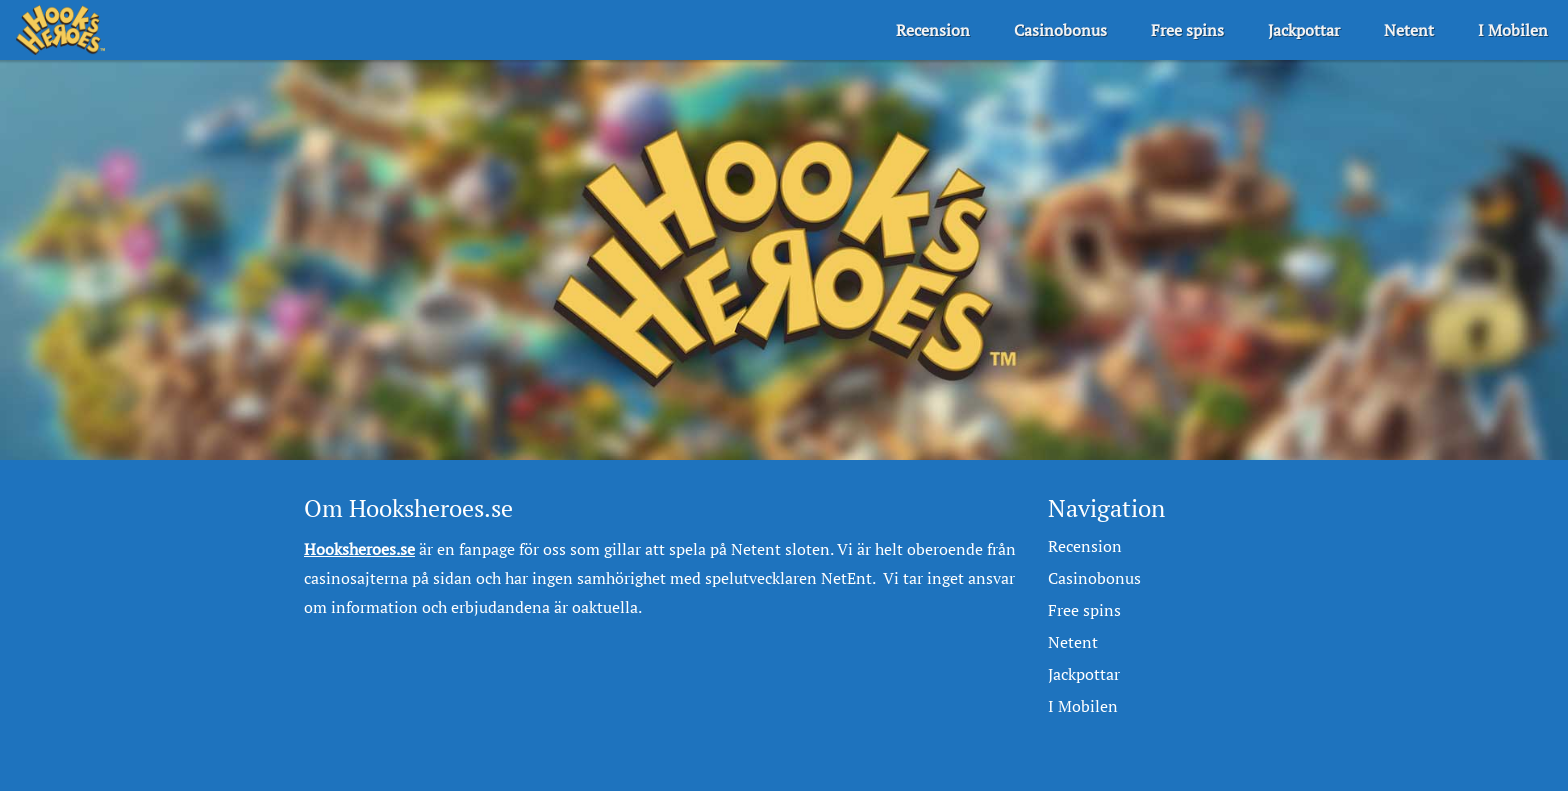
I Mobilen (1513, 30)
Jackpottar (1304, 30)
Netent (1409, 30)
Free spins (1187, 30)
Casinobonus (1060, 30)
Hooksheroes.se (359, 549)
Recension (933, 30)
